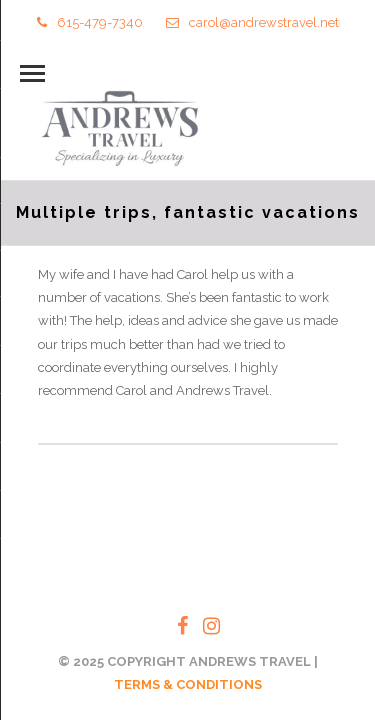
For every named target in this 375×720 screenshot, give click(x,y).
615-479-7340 (90, 22)
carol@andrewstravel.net (252, 22)
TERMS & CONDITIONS (188, 684)
